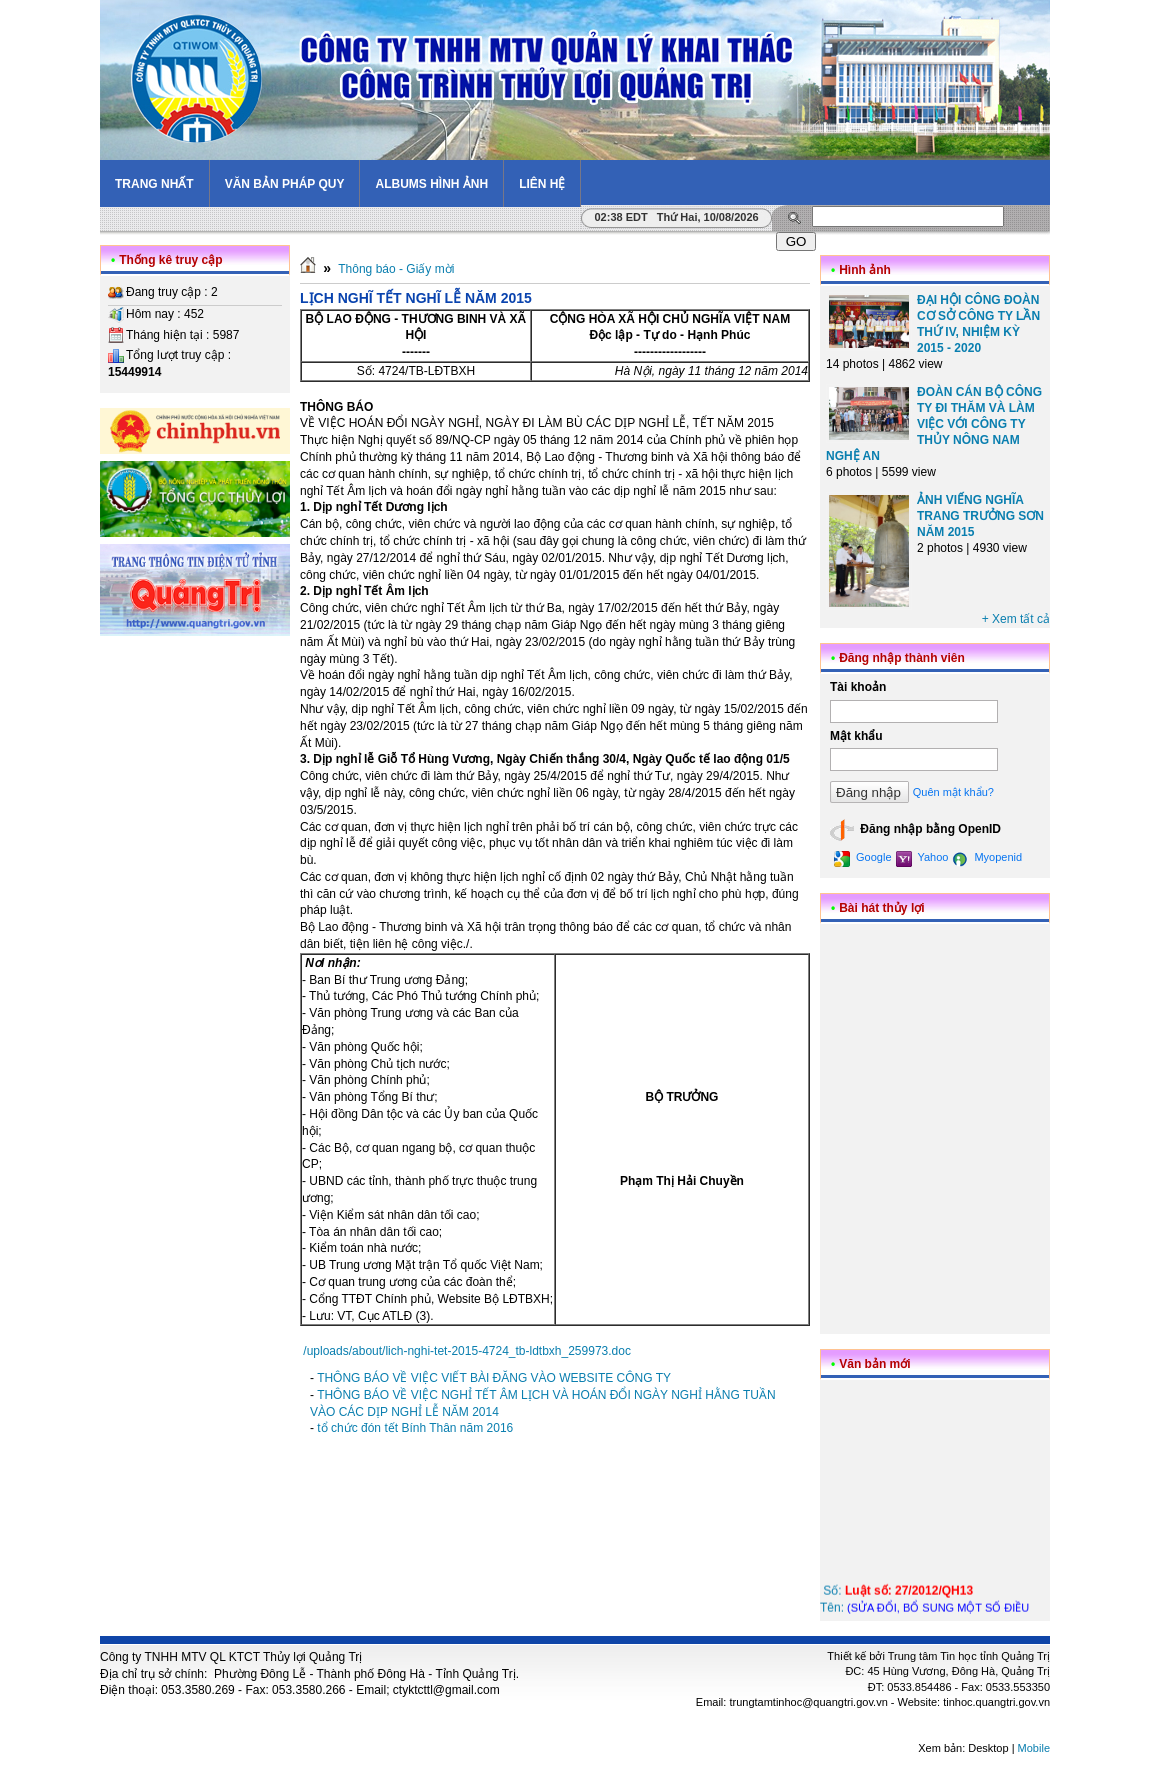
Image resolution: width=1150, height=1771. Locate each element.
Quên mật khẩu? (953, 792)
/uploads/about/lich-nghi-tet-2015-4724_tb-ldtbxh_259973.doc (467, 1351)
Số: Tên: (932, 1609)
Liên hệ (542, 184)
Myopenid (987, 859)
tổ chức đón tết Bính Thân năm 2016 (415, 1428)
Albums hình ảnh (431, 184)
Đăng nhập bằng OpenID (915, 830)
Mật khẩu (856, 736)
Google (863, 859)
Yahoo (922, 859)
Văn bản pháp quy (285, 184)
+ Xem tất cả (1016, 619)
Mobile (1034, 1748)
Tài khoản (858, 687)
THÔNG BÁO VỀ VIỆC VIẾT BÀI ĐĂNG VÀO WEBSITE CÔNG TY (494, 1378)
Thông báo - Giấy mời (396, 269)
